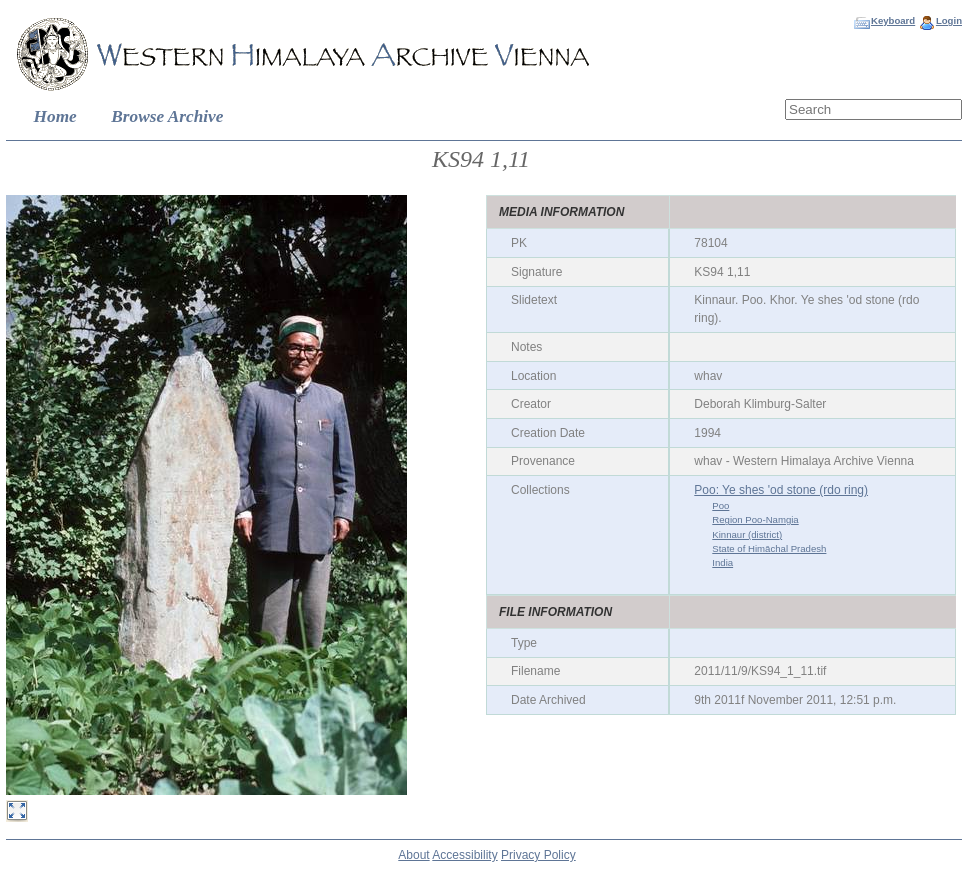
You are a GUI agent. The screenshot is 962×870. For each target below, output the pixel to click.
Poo (720, 505)
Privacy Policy (538, 855)
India (722, 562)
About (413, 855)
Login (949, 20)
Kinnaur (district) (747, 534)
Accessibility (464, 855)
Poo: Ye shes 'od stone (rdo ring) (781, 490)
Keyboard (893, 20)
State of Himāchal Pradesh (769, 548)
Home (55, 116)
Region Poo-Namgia (755, 519)
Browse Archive (167, 116)
